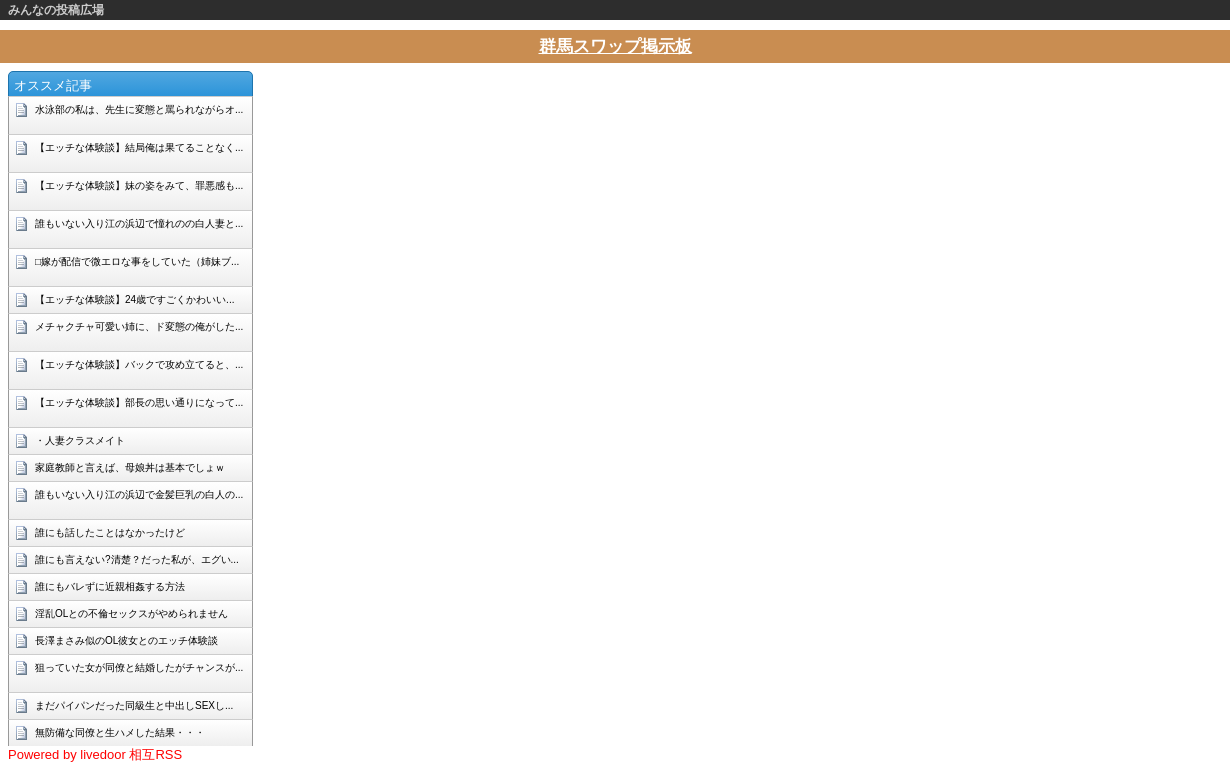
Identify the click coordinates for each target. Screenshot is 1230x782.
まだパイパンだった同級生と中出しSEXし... (134, 705)
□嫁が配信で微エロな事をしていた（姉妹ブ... (137, 261)
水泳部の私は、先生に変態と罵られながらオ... (139, 109)
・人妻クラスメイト (80, 440)
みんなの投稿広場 (56, 10)
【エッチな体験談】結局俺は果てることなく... (139, 147)
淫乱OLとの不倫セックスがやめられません (131, 613)
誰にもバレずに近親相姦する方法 (110, 586)
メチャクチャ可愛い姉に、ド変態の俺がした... (139, 326)
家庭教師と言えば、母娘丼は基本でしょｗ (130, 467)
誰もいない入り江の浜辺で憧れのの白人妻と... (139, 223)
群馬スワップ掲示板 (615, 46)
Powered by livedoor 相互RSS (95, 754)
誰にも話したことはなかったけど (110, 532)
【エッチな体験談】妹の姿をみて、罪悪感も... (139, 185)
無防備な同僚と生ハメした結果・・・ (120, 732)
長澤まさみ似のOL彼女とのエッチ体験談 (126, 640)
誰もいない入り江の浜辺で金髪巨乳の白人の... (139, 494)
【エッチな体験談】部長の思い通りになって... (139, 402)
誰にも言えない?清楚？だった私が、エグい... (137, 559)
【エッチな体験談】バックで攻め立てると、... (139, 364)
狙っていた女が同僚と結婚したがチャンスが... (139, 667)
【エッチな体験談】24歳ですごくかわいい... (134, 299)
